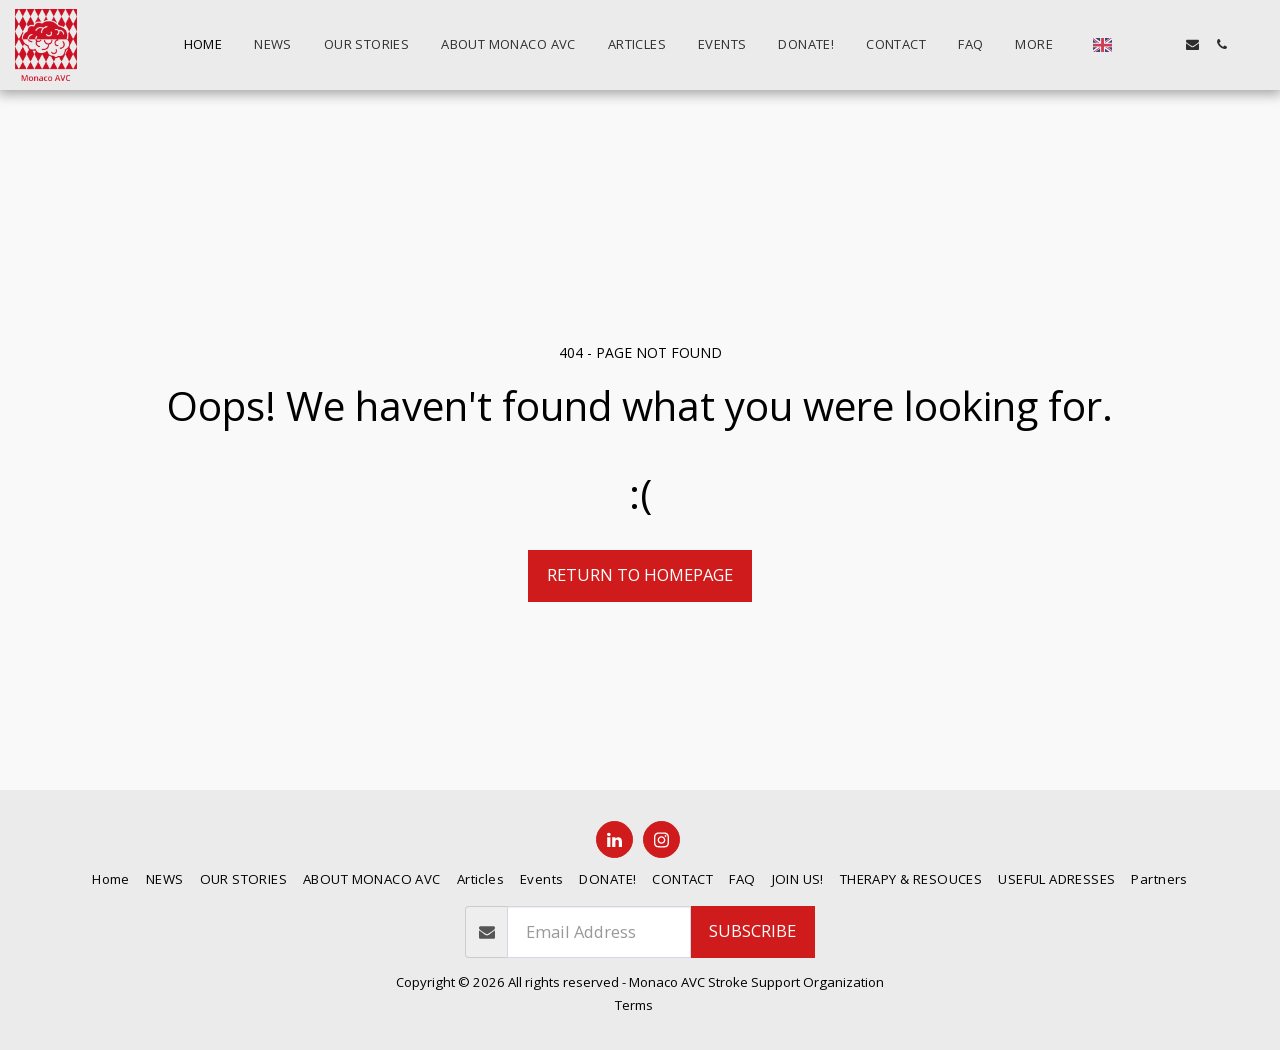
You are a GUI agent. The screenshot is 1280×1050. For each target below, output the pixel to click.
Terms (634, 1005)
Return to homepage (640, 574)
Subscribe (752, 930)
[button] (1134, 44)
